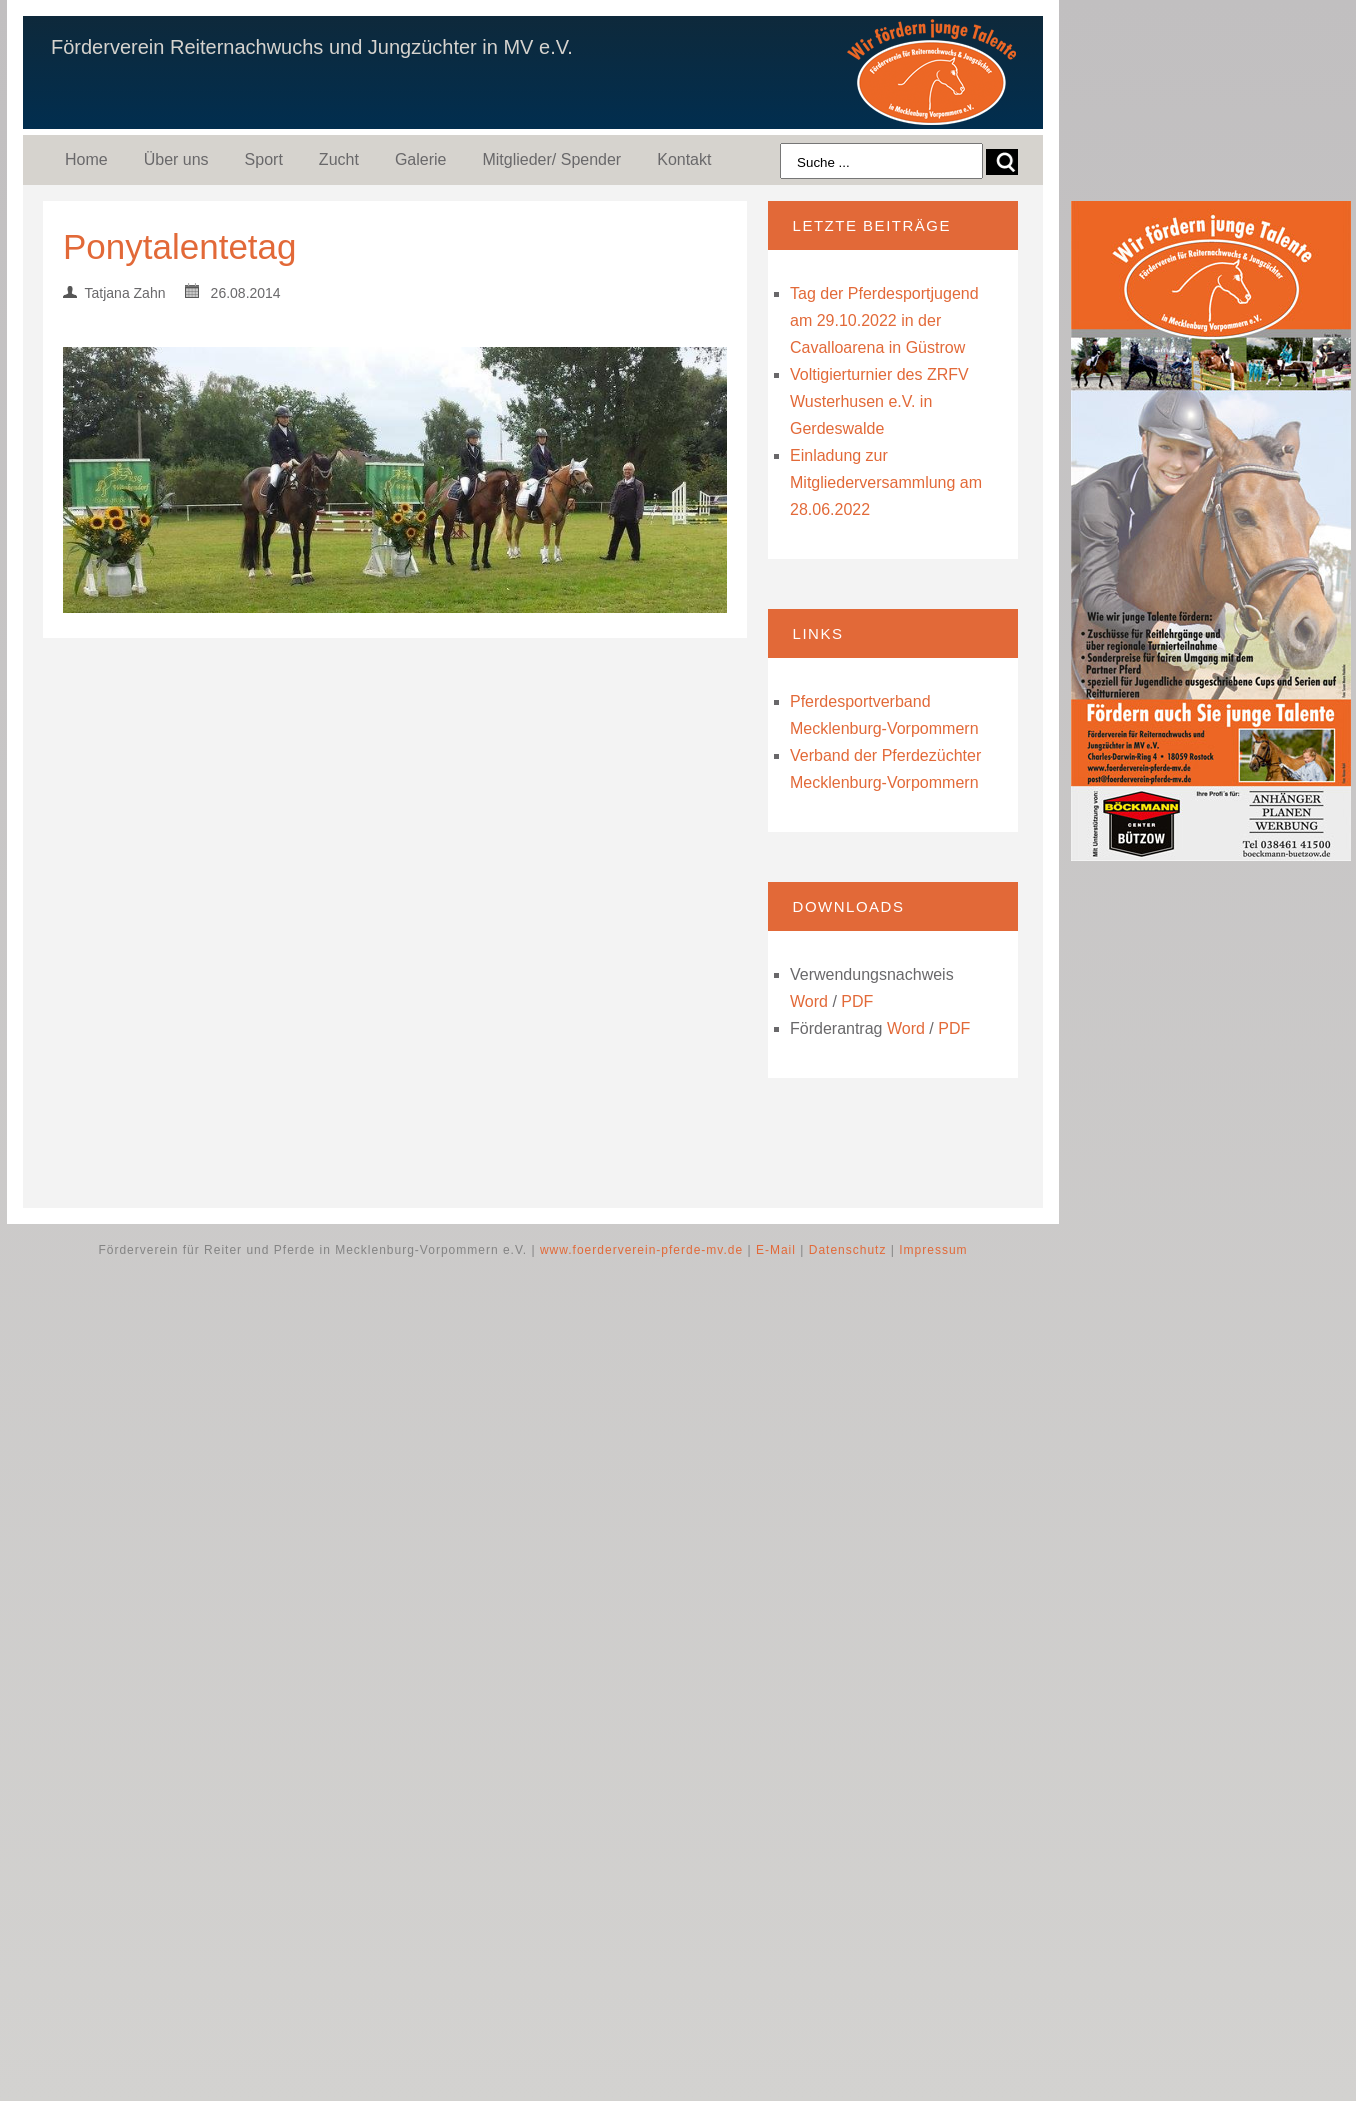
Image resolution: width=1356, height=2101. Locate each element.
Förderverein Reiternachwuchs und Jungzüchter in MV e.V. (312, 47)
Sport (264, 159)
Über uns (176, 159)
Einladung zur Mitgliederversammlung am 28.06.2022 (886, 482)
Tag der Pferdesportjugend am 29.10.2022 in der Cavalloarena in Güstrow (884, 320)
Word (809, 1001)
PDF (857, 1001)
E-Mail (776, 1250)
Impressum (933, 1250)
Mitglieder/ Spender (551, 159)
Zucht (339, 159)
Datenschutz (848, 1250)
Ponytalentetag (180, 246)
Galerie (421, 159)
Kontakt (684, 159)
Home (86, 159)
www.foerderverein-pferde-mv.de (641, 1250)
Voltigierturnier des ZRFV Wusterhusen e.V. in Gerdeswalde (879, 401)
